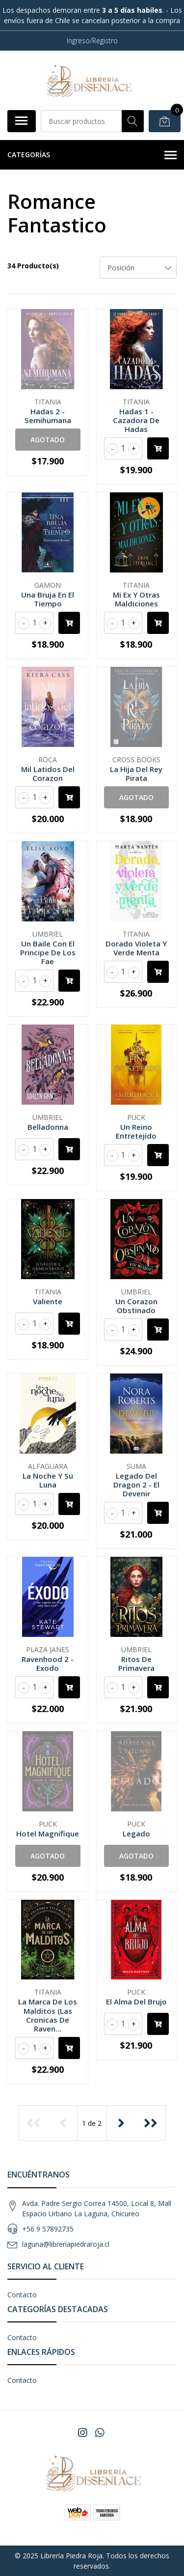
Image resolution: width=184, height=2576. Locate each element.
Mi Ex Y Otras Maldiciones (136, 599)
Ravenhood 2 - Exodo (48, 1663)
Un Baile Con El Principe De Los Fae (48, 952)
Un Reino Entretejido (136, 1131)
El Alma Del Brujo (136, 2001)
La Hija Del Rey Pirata (136, 773)
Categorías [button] (92, 155)
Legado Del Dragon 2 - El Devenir (136, 1484)
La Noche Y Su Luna (48, 1480)
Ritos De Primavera (136, 1663)
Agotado (47, 439)
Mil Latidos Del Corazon (48, 773)
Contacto (22, 2294)
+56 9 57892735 (48, 2228)
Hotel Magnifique (47, 1833)
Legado (136, 1833)
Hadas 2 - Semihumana (48, 415)
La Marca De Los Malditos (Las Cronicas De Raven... (47, 2015)
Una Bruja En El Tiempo (47, 599)
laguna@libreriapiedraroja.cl (65, 2244)
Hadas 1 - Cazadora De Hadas (136, 420)
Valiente (47, 1301)
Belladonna (47, 1127)
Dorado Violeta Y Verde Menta (136, 948)
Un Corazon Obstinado (136, 1305)
